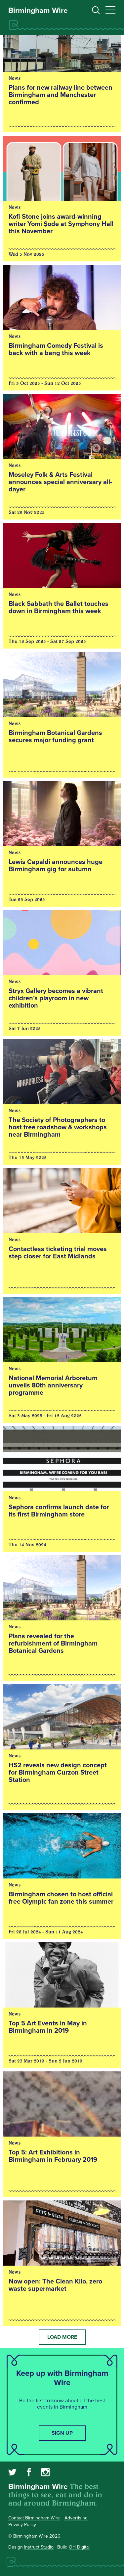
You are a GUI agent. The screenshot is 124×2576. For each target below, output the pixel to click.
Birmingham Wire (38, 10)
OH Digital (79, 2547)
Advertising (76, 2518)
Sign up (62, 2433)
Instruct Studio (39, 2547)
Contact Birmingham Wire (34, 2518)
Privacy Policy (22, 2524)
